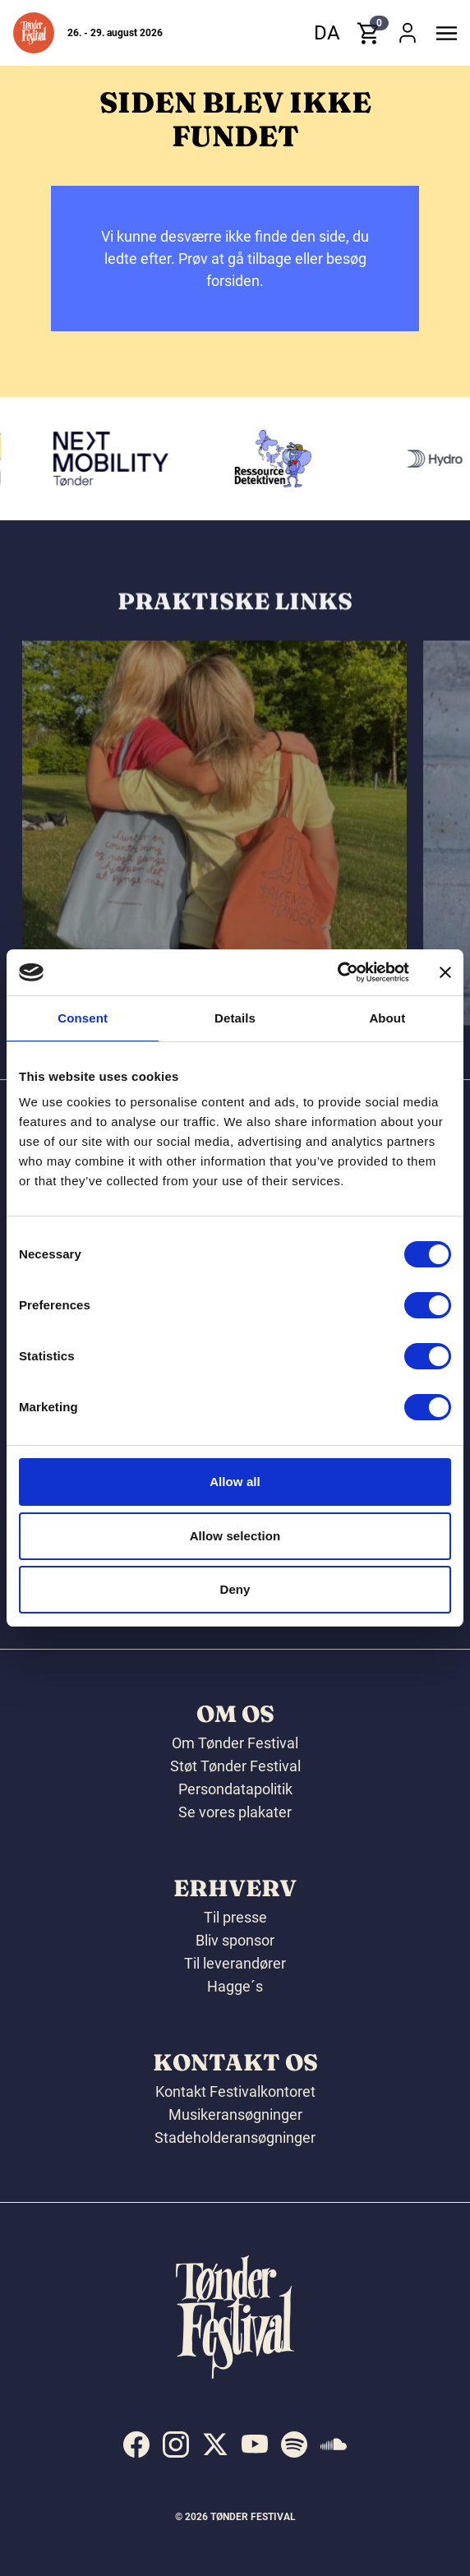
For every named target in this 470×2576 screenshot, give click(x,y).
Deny (234, 1589)
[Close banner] (445, 972)
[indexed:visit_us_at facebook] (136, 2444)
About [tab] (387, 1018)
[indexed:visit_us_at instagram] (176, 2444)
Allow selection (235, 1536)
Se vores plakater (235, 1812)
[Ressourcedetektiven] (280, 458)
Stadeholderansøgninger (235, 2137)
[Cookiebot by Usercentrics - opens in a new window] (337, 972)
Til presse (235, 1917)
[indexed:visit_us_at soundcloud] (333, 2444)
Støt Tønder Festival (235, 1766)
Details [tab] (235, 1018)
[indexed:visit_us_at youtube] (255, 2444)
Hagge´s (235, 1986)
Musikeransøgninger (235, 2114)
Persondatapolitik (235, 1789)
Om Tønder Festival (235, 1743)
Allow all (235, 1482)
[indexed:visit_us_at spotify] (294, 2444)
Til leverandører (235, 1963)
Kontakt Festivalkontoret (235, 2091)
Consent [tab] (83, 1018)
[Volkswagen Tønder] (117, 458)
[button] (33, 32)
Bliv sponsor (235, 1940)
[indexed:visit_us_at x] (215, 2444)
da (327, 32)
